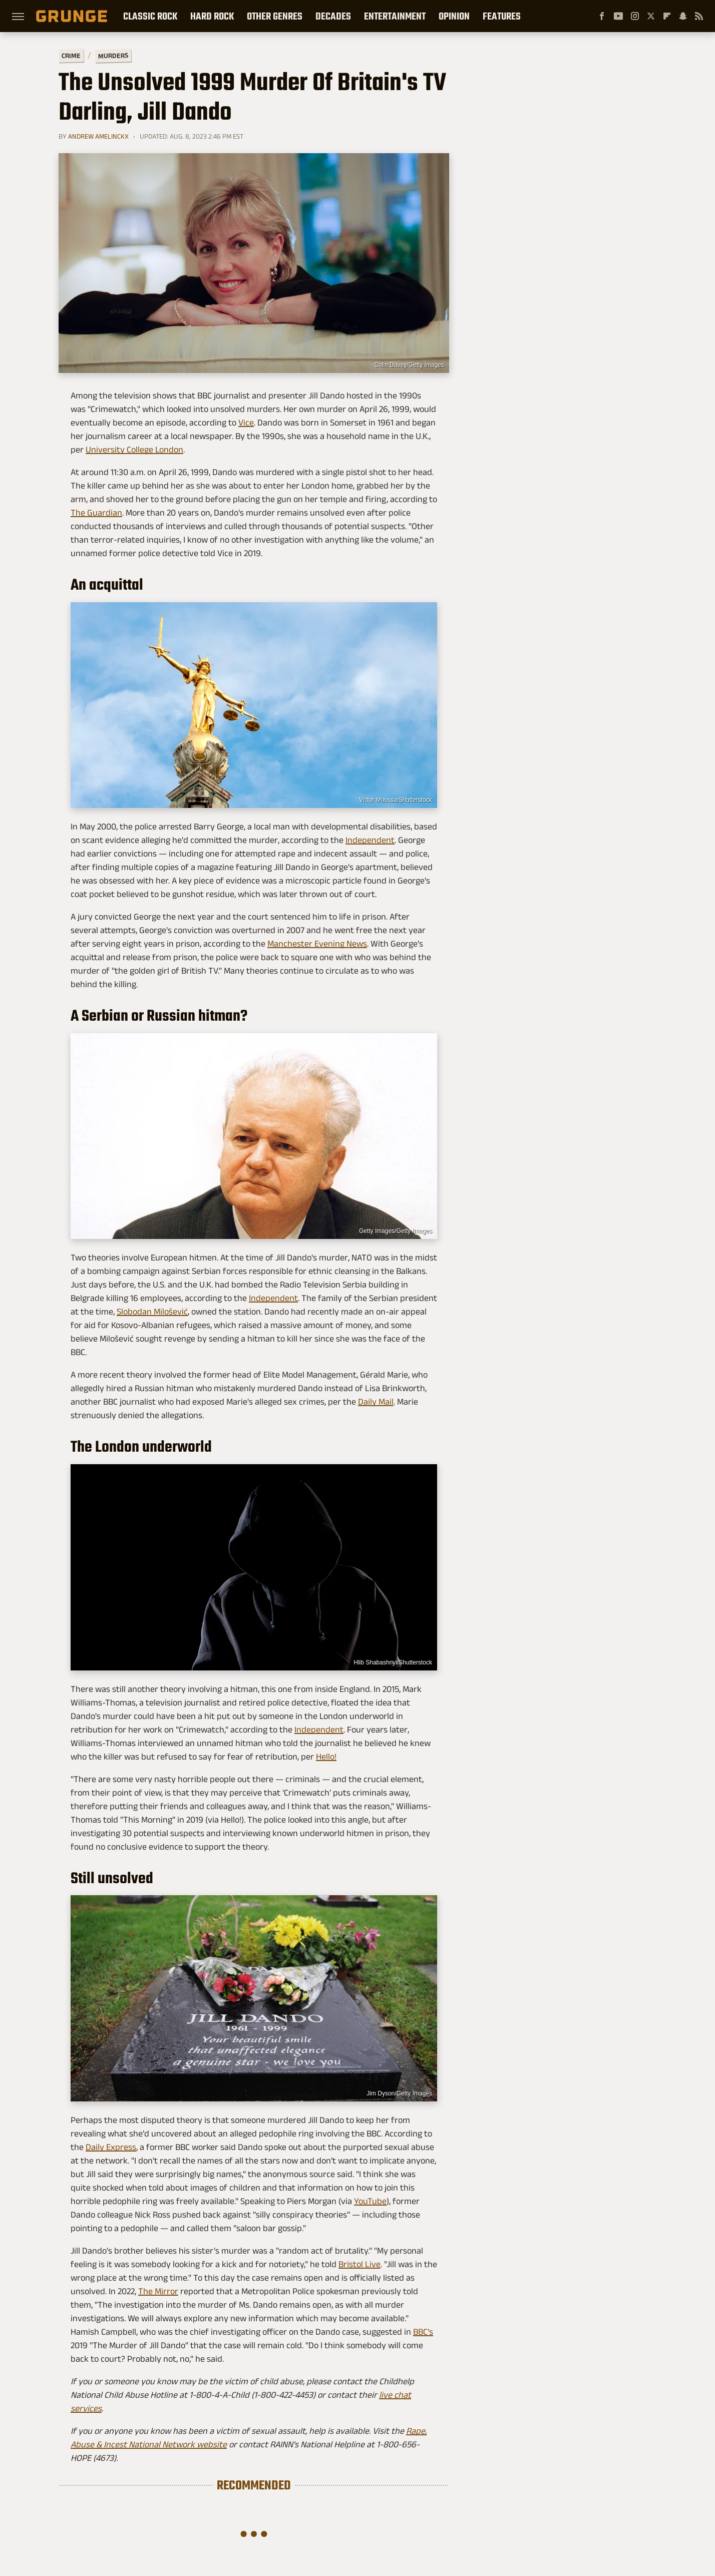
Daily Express (111, 2147)
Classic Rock (150, 16)
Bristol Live (359, 2264)
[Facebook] (602, 16)
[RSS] (699, 16)
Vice (246, 422)
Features (502, 16)
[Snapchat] (683, 16)
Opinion (454, 16)
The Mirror (158, 2291)
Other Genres (274, 16)
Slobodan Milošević (152, 1312)
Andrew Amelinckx (98, 136)
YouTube (370, 2201)
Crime (71, 56)
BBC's (423, 2332)
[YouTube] (618, 16)
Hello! (326, 1757)
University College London (134, 450)
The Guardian (96, 513)
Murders (113, 55)
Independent (370, 840)
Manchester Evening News (317, 944)
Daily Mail (376, 1402)
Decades (333, 16)
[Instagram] (635, 16)
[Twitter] (651, 16)
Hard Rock (212, 16)
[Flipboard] (667, 16)
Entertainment (395, 16)
